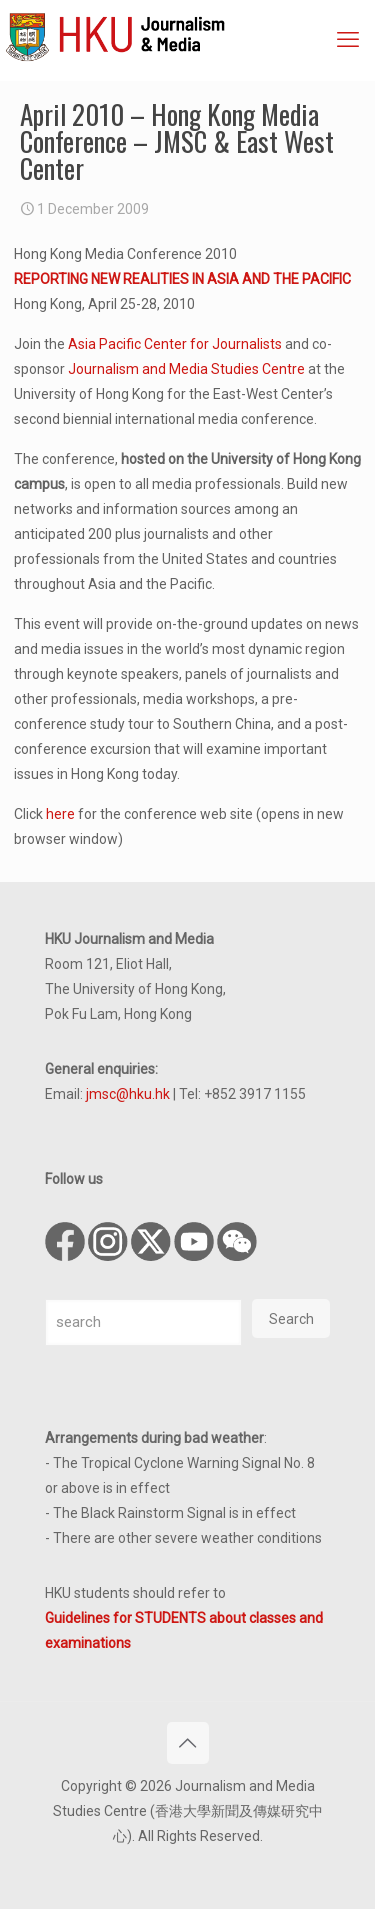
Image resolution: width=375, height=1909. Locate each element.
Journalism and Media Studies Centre (186, 369)
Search (291, 1319)
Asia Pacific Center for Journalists (175, 344)
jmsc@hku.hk (128, 1094)
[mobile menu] (348, 40)
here (60, 814)
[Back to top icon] (188, 1743)
